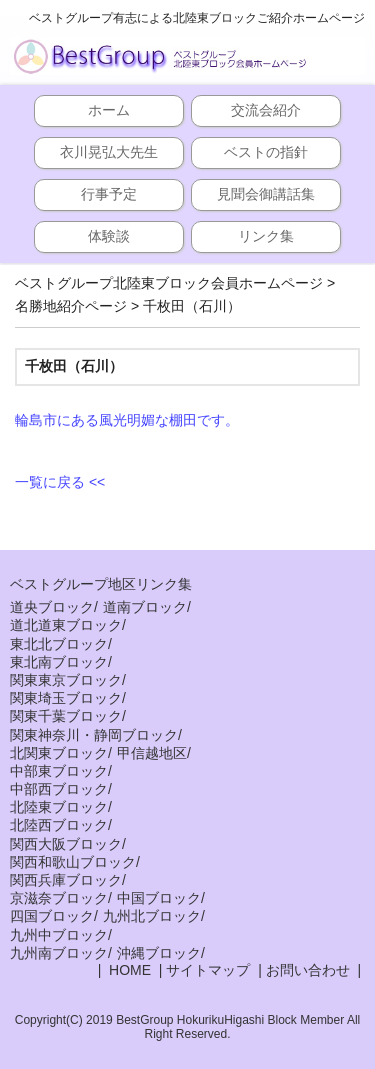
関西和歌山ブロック (73, 862)
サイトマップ (208, 970)
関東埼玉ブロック (66, 698)
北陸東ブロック (59, 807)
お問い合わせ (308, 970)
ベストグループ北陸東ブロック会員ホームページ (169, 283)
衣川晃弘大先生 (109, 152)
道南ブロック (145, 607)
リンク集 (266, 236)
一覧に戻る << (60, 482)
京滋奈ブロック (59, 898)
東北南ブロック (59, 662)
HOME (128, 970)
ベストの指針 (266, 152)
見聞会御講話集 (266, 194)
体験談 (109, 236)
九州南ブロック (59, 953)
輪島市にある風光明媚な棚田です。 (127, 420)
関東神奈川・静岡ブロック (94, 735)
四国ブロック (52, 916)
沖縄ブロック (159, 953)
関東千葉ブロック (66, 716)
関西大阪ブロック (66, 844)
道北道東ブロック (66, 625)
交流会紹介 (266, 110)
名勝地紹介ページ (71, 306)
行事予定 (109, 194)
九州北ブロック (152, 916)
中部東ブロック (59, 771)
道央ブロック (52, 607)
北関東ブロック (59, 753)
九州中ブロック (59, 935)
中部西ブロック (59, 789)
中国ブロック (159, 898)
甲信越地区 (152, 753)
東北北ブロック (59, 644)
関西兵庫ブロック (66, 880)
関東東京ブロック (66, 680)
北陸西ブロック (59, 825)
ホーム (109, 110)
